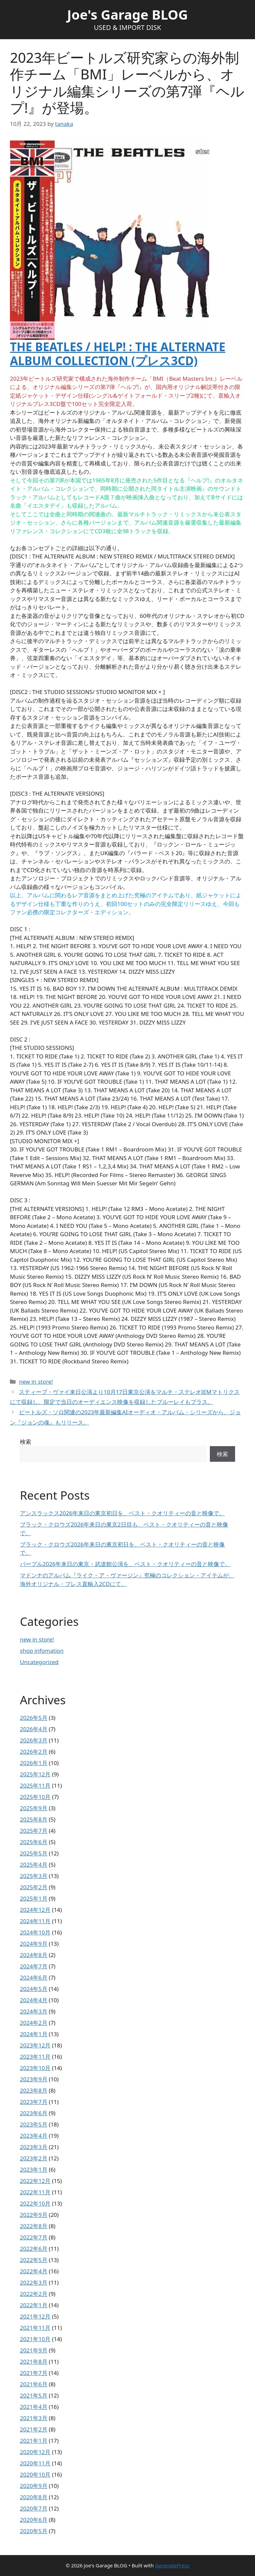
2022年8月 (33, 2226)
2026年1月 (33, 1763)
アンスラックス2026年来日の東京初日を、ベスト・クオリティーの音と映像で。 (122, 1513)
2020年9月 (33, 2486)
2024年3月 (33, 2011)
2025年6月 (33, 1842)
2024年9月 (33, 1943)
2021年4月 (33, 2407)
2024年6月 (33, 1977)
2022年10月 (35, 2203)
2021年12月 (35, 2316)
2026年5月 (33, 1718)
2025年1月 (33, 1898)
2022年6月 (33, 2248)
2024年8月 (33, 1955)
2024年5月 (33, 1989)
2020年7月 (33, 2508)
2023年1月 (33, 2169)
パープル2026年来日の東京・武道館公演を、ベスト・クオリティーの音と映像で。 (125, 1564)
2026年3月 (33, 1740)
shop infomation (42, 1650)
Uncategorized (39, 1662)
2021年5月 (33, 2395)
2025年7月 (33, 1830)
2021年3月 (33, 2418)
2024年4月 (33, 2000)
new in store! (36, 1381)
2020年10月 (35, 2474)
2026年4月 (33, 1729)
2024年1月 (33, 2034)
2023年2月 (33, 2158)
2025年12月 (35, 1774)
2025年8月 (33, 1819)
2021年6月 (33, 2384)
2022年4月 (33, 2271)
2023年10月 (35, 2068)
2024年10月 (35, 1932)
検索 (25, 1441)
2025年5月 (33, 1853)
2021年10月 (35, 2339)
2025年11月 (35, 1785)
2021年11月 (35, 2327)
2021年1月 (33, 2440)
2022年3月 (33, 2282)
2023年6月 (33, 2113)
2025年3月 (33, 1876)
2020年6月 (33, 2520)
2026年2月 (33, 1751)
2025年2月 (33, 1887)
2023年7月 (33, 2102)
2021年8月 (33, 2361)
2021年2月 (33, 2429)
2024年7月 (33, 1966)
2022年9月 (33, 2215)
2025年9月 (33, 1808)
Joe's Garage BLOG (127, 14)
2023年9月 (33, 2079)
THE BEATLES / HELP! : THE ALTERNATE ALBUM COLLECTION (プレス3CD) (117, 353)
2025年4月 (33, 1864)
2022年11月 (35, 2192)
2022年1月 (33, 2305)
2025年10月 (35, 1797)
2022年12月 (35, 2181)
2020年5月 (33, 2531)
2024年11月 (35, 1921)
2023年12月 (35, 2045)
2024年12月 (35, 1910)
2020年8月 (33, 2497)
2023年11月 (35, 2056)
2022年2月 (33, 2294)
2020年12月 (35, 2452)
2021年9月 (33, 2350)
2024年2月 (33, 2023)
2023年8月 (33, 2090)
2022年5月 (33, 2260)
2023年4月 (33, 2135)
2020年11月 (35, 2463)
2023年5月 (33, 2124)
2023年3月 (33, 2147)
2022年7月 (33, 2237)
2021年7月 (33, 2373)
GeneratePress (172, 2565)
